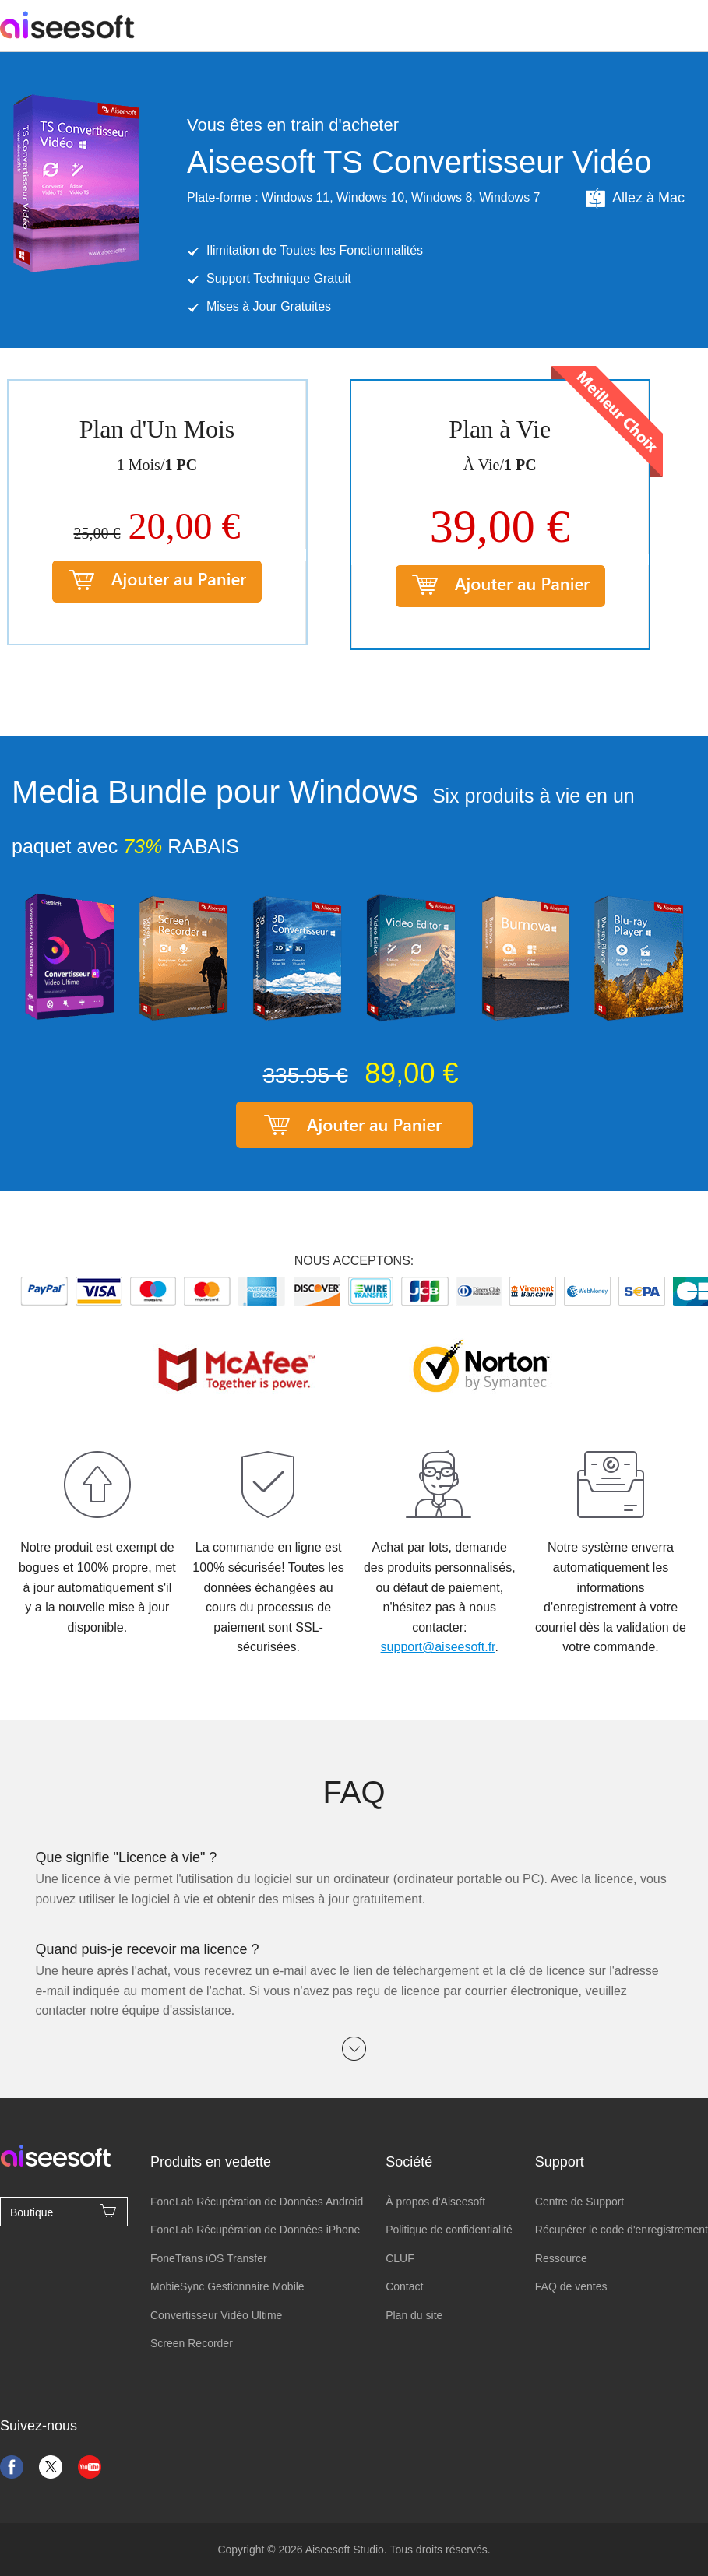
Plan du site (414, 2315)
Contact (404, 2286)
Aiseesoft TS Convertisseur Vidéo (419, 162)
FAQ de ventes (571, 2286)
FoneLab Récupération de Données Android (256, 2201)
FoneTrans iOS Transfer (208, 2258)
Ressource (561, 2258)
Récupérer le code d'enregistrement (621, 2229)
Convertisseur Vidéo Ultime (216, 2315)
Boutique (64, 2211)
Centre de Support (579, 2201)
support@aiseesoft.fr (438, 1646)
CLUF (400, 2258)
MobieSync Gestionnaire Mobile (227, 2286)
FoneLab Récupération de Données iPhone (255, 2229)
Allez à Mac (634, 198)
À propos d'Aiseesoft (435, 2201)
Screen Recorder (191, 2343)
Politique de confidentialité (449, 2229)
